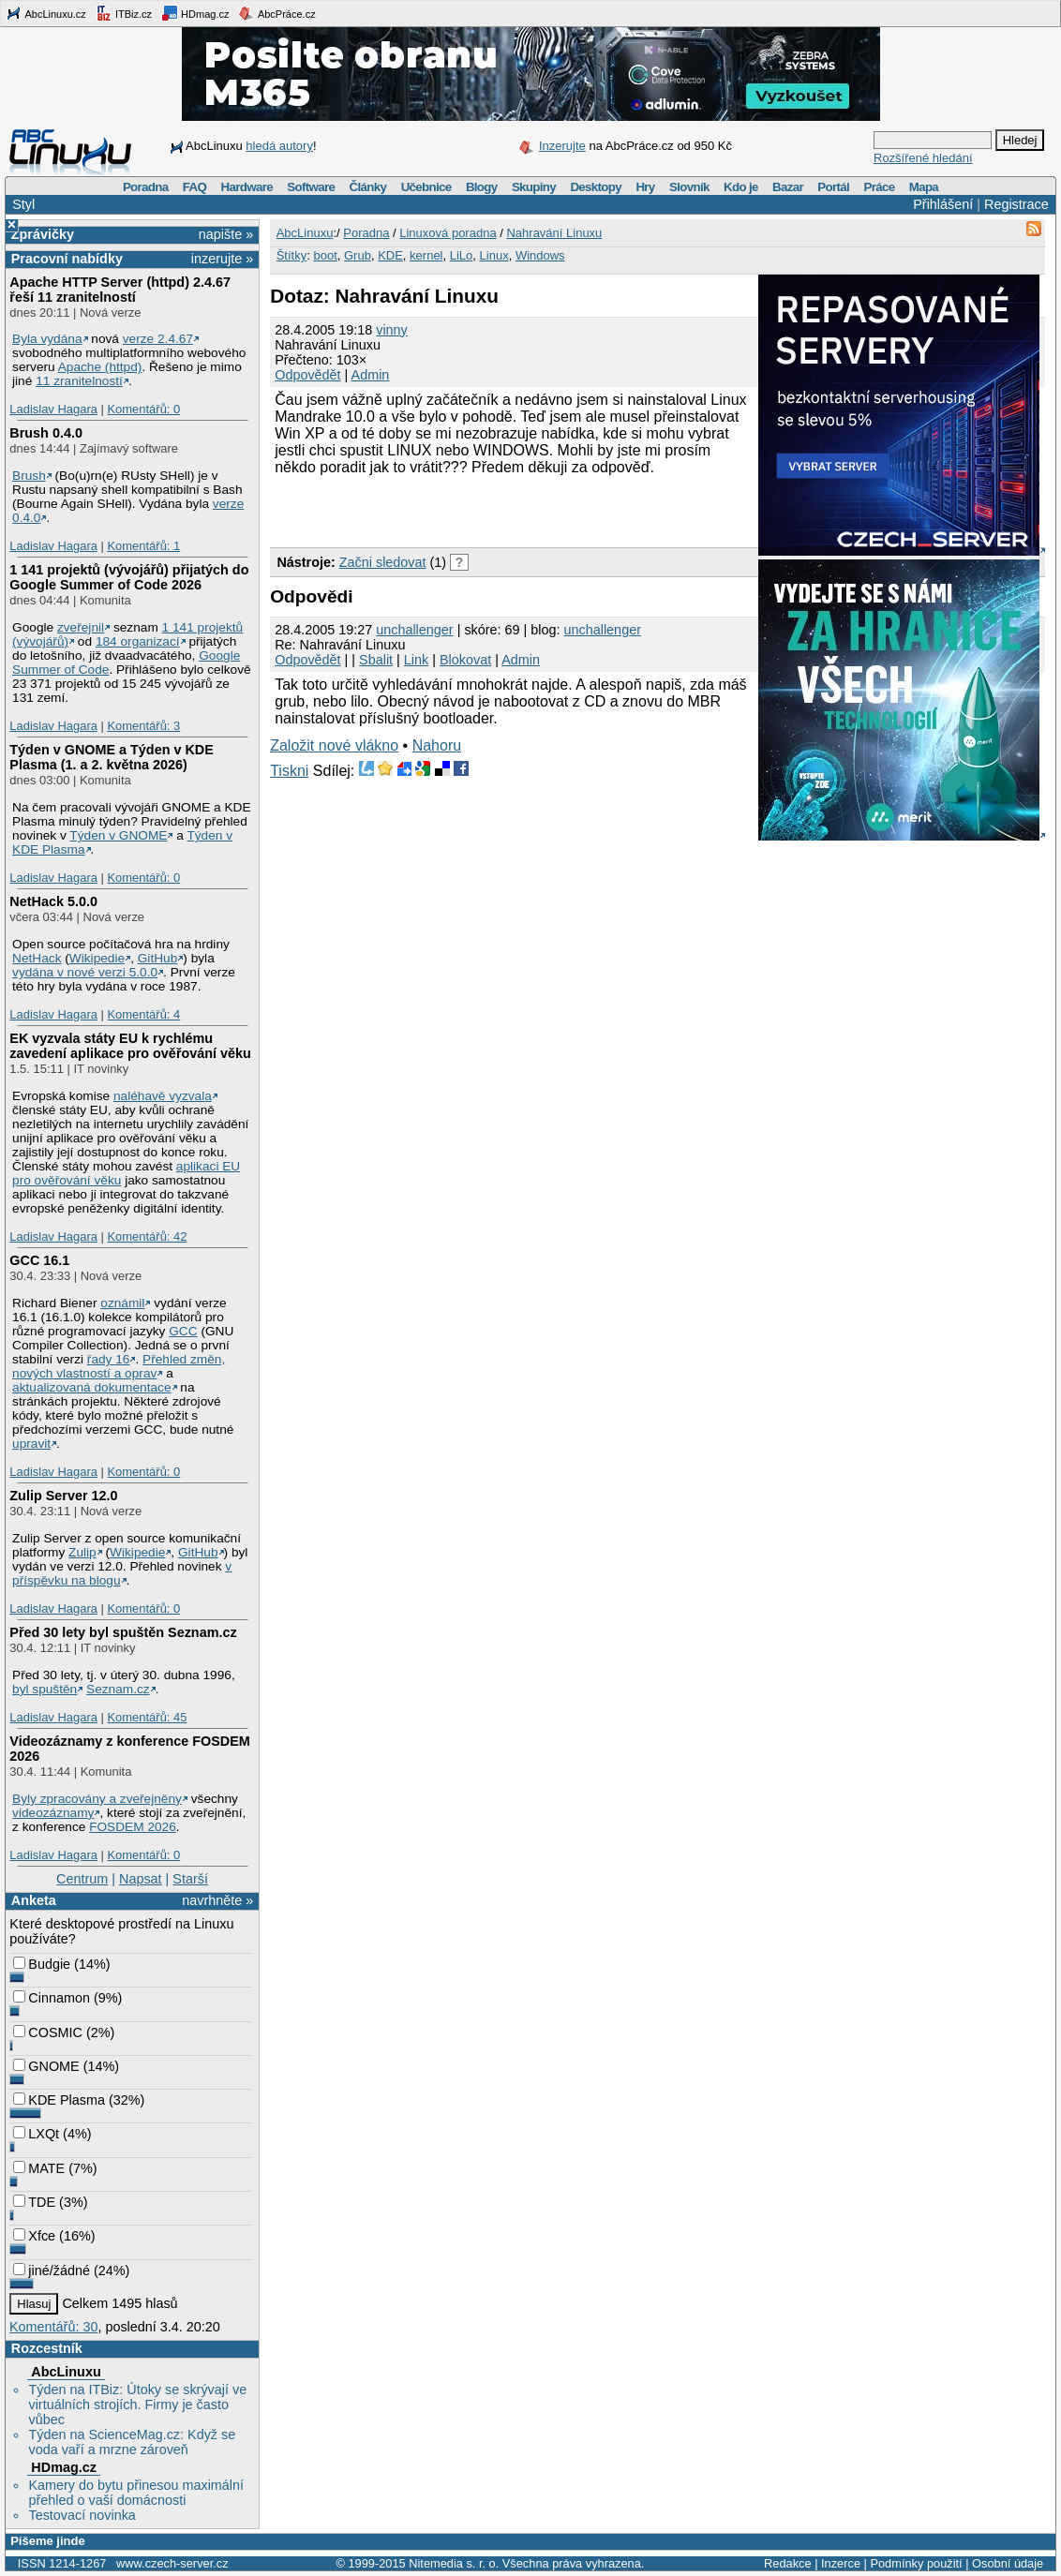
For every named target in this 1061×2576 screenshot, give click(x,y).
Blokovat (465, 659)
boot (324, 255)
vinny (392, 329)
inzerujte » (222, 258)
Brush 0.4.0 (45, 432)
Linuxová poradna (447, 233)
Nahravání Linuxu (554, 233)
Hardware (247, 187)
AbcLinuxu (65, 2371)
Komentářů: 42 (147, 1236)
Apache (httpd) (100, 367)
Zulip (82, 1552)
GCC (183, 1331)
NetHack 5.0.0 (53, 901)
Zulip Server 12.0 (63, 1495)
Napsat (140, 1878)
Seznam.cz (118, 1689)
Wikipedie (97, 958)
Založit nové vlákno (334, 745)
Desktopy (595, 187)
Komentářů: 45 (147, 1717)
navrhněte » (217, 1900)
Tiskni (289, 771)
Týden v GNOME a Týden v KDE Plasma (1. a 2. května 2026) (111, 757)
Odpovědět (307, 374)
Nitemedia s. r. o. (454, 2563)
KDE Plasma (59, 2099)
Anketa (33, 1900)
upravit (31, 1444)
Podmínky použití (916, 2563)
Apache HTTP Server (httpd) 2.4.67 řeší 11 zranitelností (120, 290)
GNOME (46, 2066)
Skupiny (534, 187)
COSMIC (47, 2032)
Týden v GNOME (118, 835)
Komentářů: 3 (143, 726)
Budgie (41, 1964)
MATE (39, 2168)
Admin (370, 374)
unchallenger (414, 629)
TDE (34, 2202)
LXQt (36, 2133)
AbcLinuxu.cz (46, 13)
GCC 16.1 (39, 1260)
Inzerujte (562, 146)
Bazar (787, 187)
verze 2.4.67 (158, 339)
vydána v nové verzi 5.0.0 (84, 972)
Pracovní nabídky (67, 258)
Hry (644, 187)
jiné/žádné (51, 2270)
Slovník (689, 187)
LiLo (461, 255)
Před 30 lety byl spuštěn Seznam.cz (122, 1632)
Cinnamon (51, 1997)
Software (311, 187)
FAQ (194, 187)
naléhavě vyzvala (162, 1096)
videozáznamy (53, 1813)
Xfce (34, 2235)
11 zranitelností (79, 381)
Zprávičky (42, 234)
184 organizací (138, 641)
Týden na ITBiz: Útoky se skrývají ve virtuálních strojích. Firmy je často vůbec (137, 2404)
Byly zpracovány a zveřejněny (97, 1799)
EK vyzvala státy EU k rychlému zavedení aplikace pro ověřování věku (130, 1046)
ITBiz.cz (124, 13)
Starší (190, 1878)
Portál (833, 187)
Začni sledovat (382, 562)
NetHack (36, 958)
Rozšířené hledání (923, 158)
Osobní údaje (1007, 2563)
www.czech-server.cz (172, 2563)
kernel (426, 255)
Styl (23, 204)
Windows (540, 255)
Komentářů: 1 (143, 546)
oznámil (122, 1303)
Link (416, 659)
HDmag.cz (195, 13)
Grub (357, 255)
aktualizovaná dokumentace (92, 1387)
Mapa (923, 187)
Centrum (82, 1878)
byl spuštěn (44, 1689)
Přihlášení (943, 204)
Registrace (1016, 204)
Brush (29, 476)
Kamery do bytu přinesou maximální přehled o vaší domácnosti (136, 2493)
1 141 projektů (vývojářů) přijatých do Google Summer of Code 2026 (128, 577)
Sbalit (376, 659)
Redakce (788, 2563)
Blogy (482, 187)
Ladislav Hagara (53, 409)
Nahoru (436, 745)
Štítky (291, 255)
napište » (226, 234)
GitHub (158, 958)
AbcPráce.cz (276, 13)
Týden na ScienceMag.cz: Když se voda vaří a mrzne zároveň (131, 2442)
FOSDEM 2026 (132, 1827)
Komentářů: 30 (53, 2326)
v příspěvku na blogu (122, 1573)
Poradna (146, 187)
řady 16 (108, 1359)
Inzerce (840, 2563)
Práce (878, 187)
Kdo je (741, 187)
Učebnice (426, 187)
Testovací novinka (81, 2515)
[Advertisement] (489, 509)
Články (368, 187)
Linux (494, 255)
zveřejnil (80, 627)
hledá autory (279, 146)
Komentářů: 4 (143, 1014)
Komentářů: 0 (143, 409)
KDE (390, 255)
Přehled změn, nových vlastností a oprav (118, 1366)
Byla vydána (47, 339)
